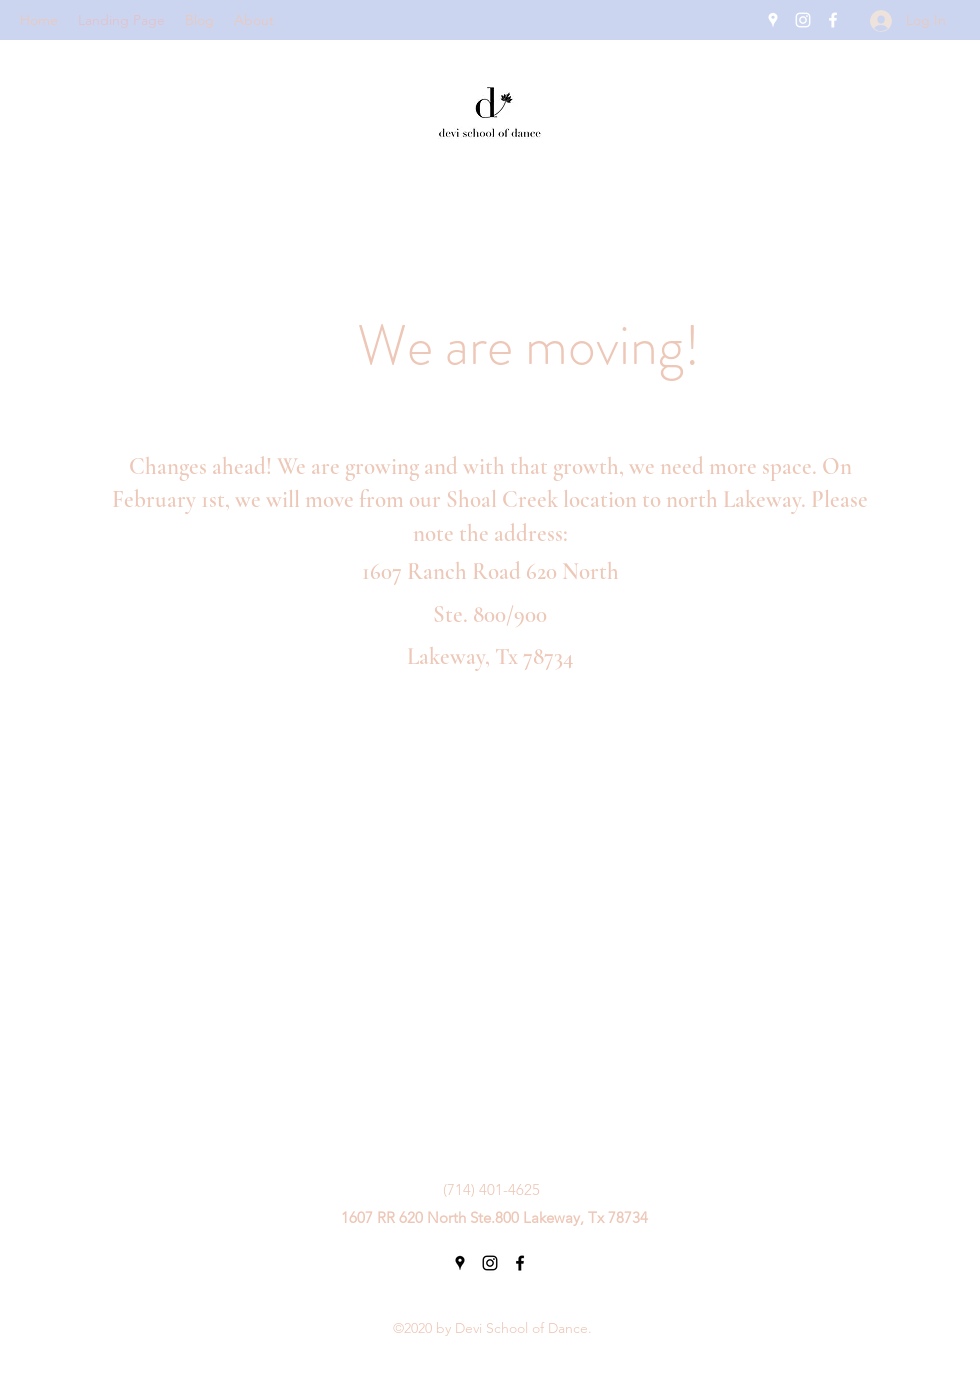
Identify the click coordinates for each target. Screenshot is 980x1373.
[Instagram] (803, 20)
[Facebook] (833, 20)
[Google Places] (773, 20)
